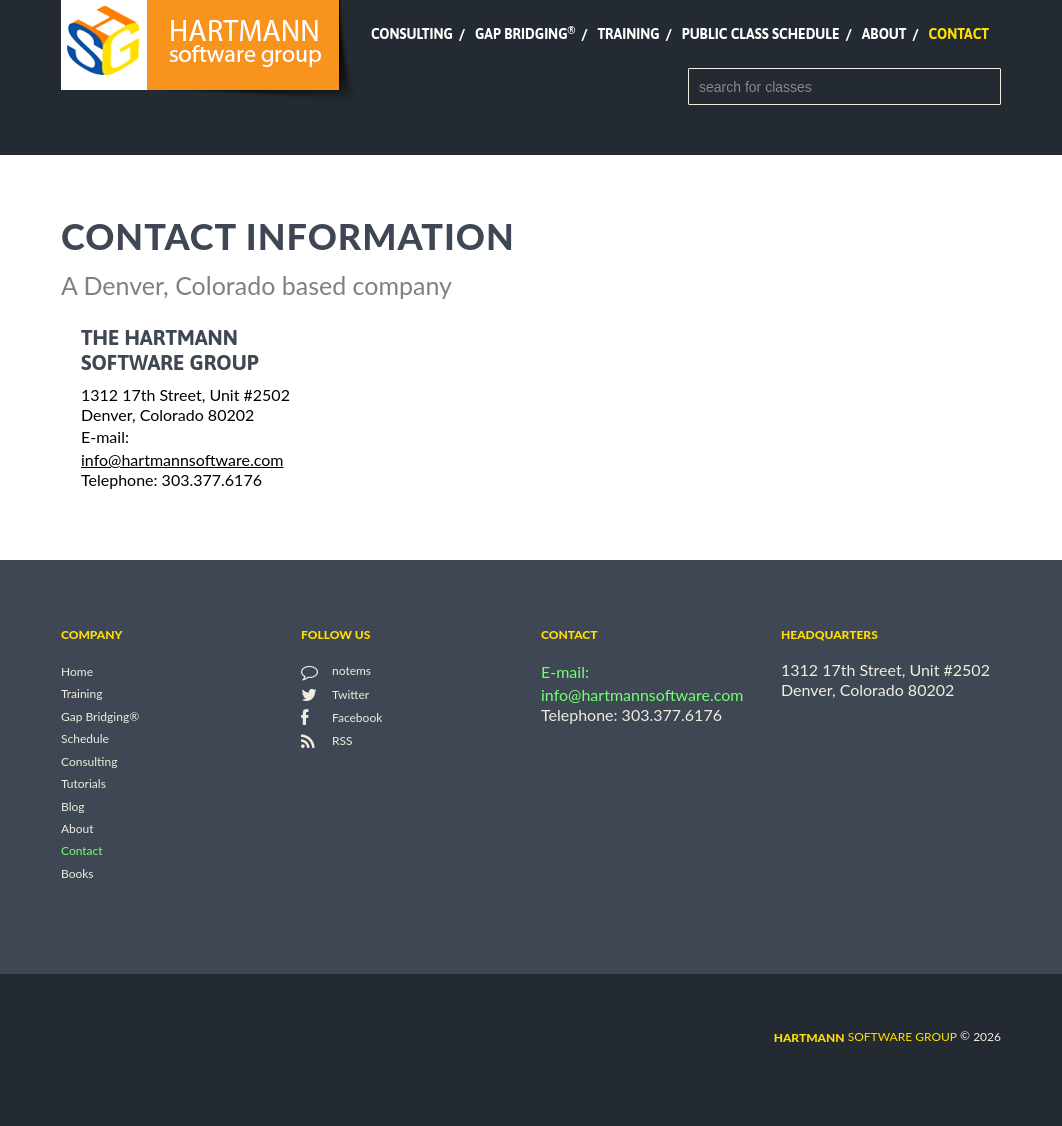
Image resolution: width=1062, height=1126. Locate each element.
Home (77, 671)
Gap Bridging (525, 34)
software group (865, 1036)
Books (77, 873)
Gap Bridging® (100, 716)
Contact (959, 34)
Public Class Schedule (761, 34)
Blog (72, 806)
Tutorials (83, 784)
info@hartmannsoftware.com (182, 459)
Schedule (85, 739)
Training (628, 34)
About (884, 34)
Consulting (412, 34)
